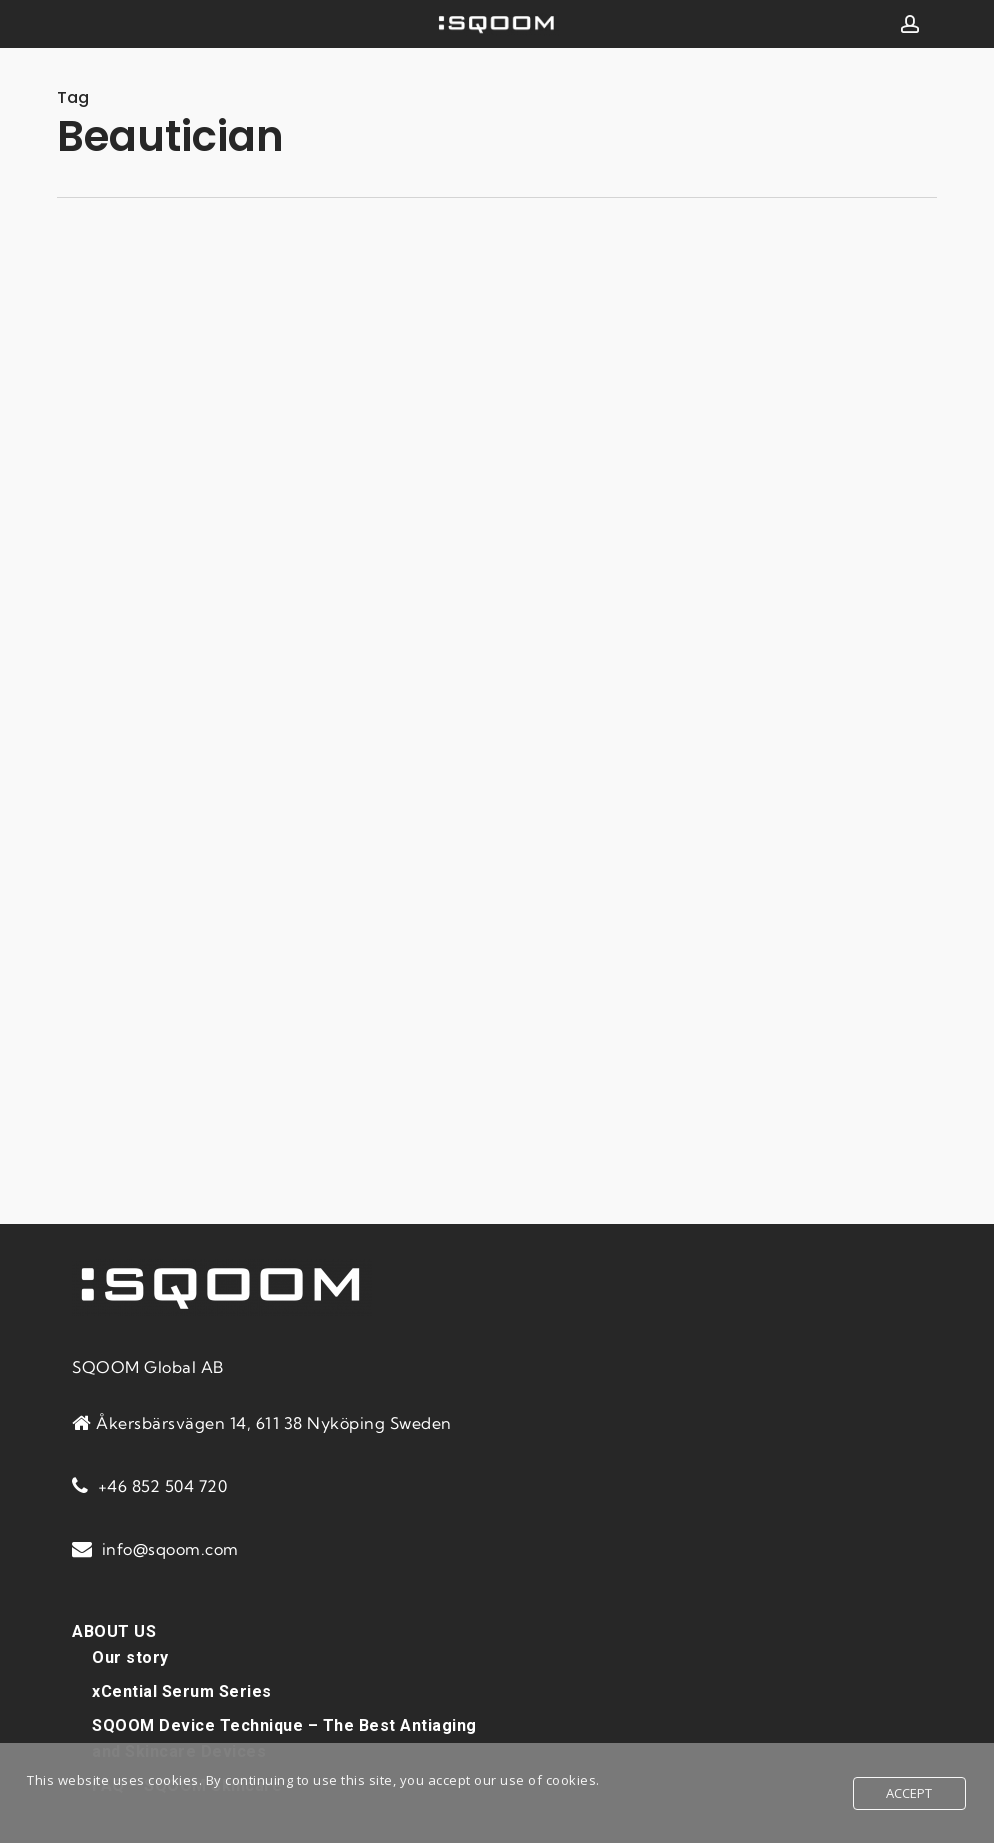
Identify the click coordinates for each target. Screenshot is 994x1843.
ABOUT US (114, 1631)
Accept (909, 1793)
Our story (130, 1657)
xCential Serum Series (182, 1691)
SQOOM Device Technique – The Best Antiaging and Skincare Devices (284, 1738)
